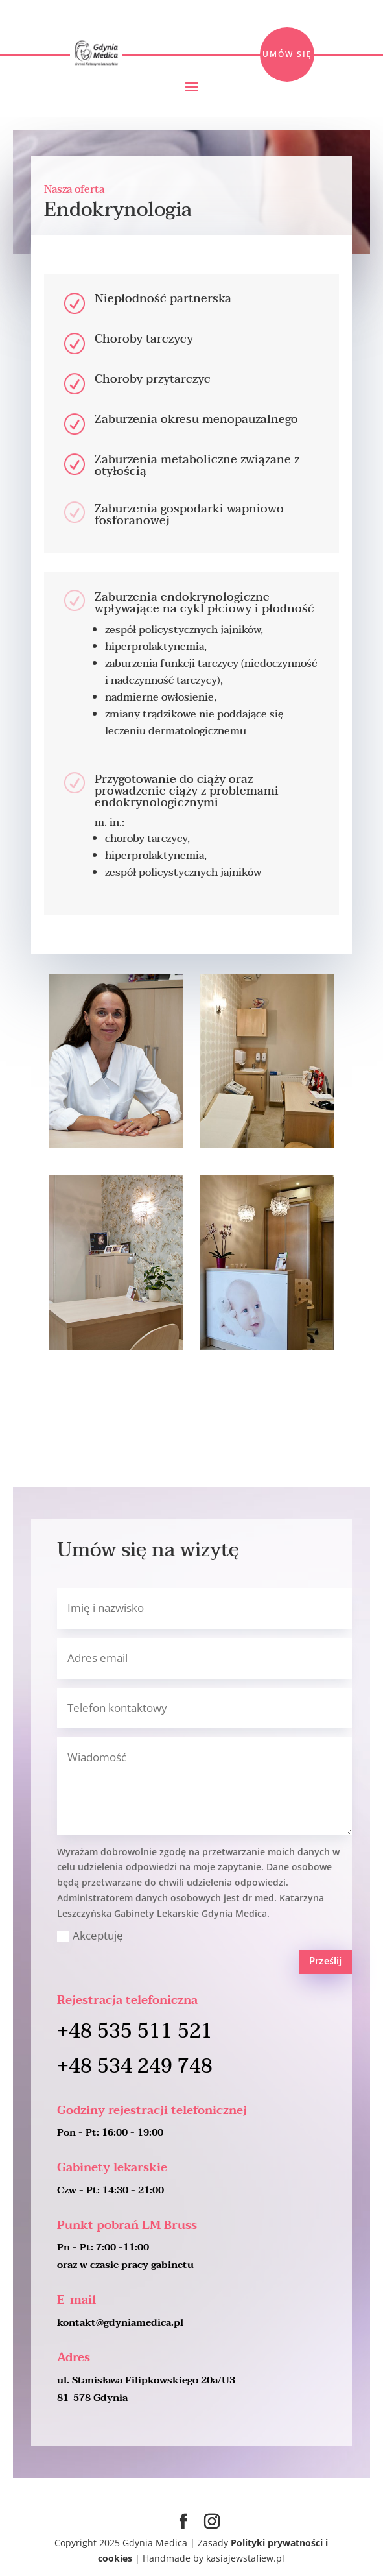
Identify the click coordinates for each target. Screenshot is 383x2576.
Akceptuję (90, 1935)
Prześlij (325, 1961)
